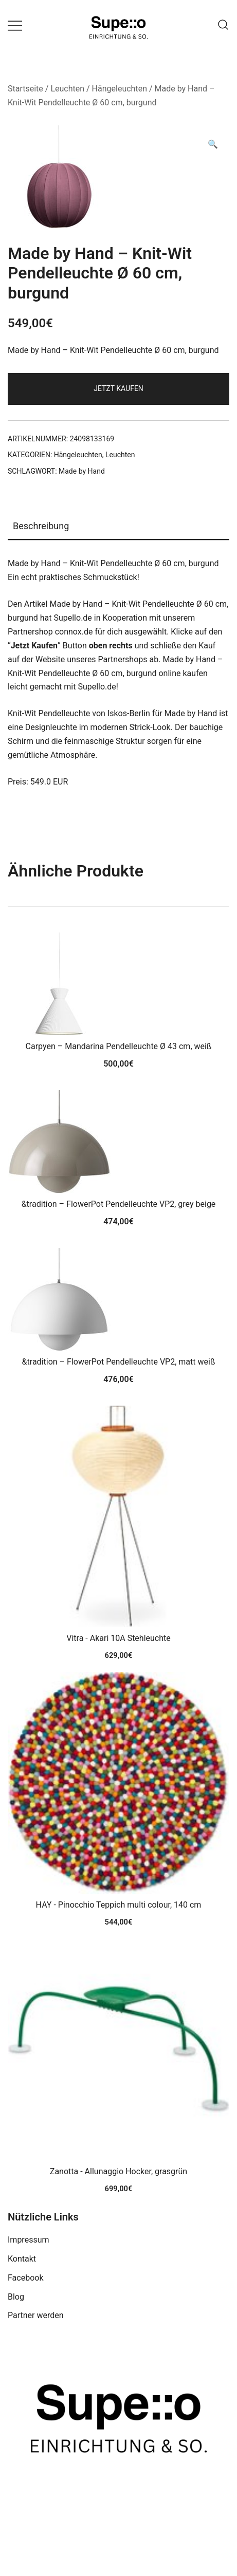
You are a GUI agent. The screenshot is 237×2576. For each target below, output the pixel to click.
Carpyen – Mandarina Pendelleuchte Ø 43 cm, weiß (119, 1046)
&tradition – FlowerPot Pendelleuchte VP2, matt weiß (118, 1362)
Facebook (25, 2278)
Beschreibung (41, 525)
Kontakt (22, 2259)
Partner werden (36, 2315)
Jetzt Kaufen (118, 388)
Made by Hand (82, 471)
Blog (16, 2297)
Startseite (25, 89)
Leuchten (67, 89)
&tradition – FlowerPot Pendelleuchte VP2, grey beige (119, 1204)
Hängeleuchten (119, 89)
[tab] (118, 526)
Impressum (28, 2240)
